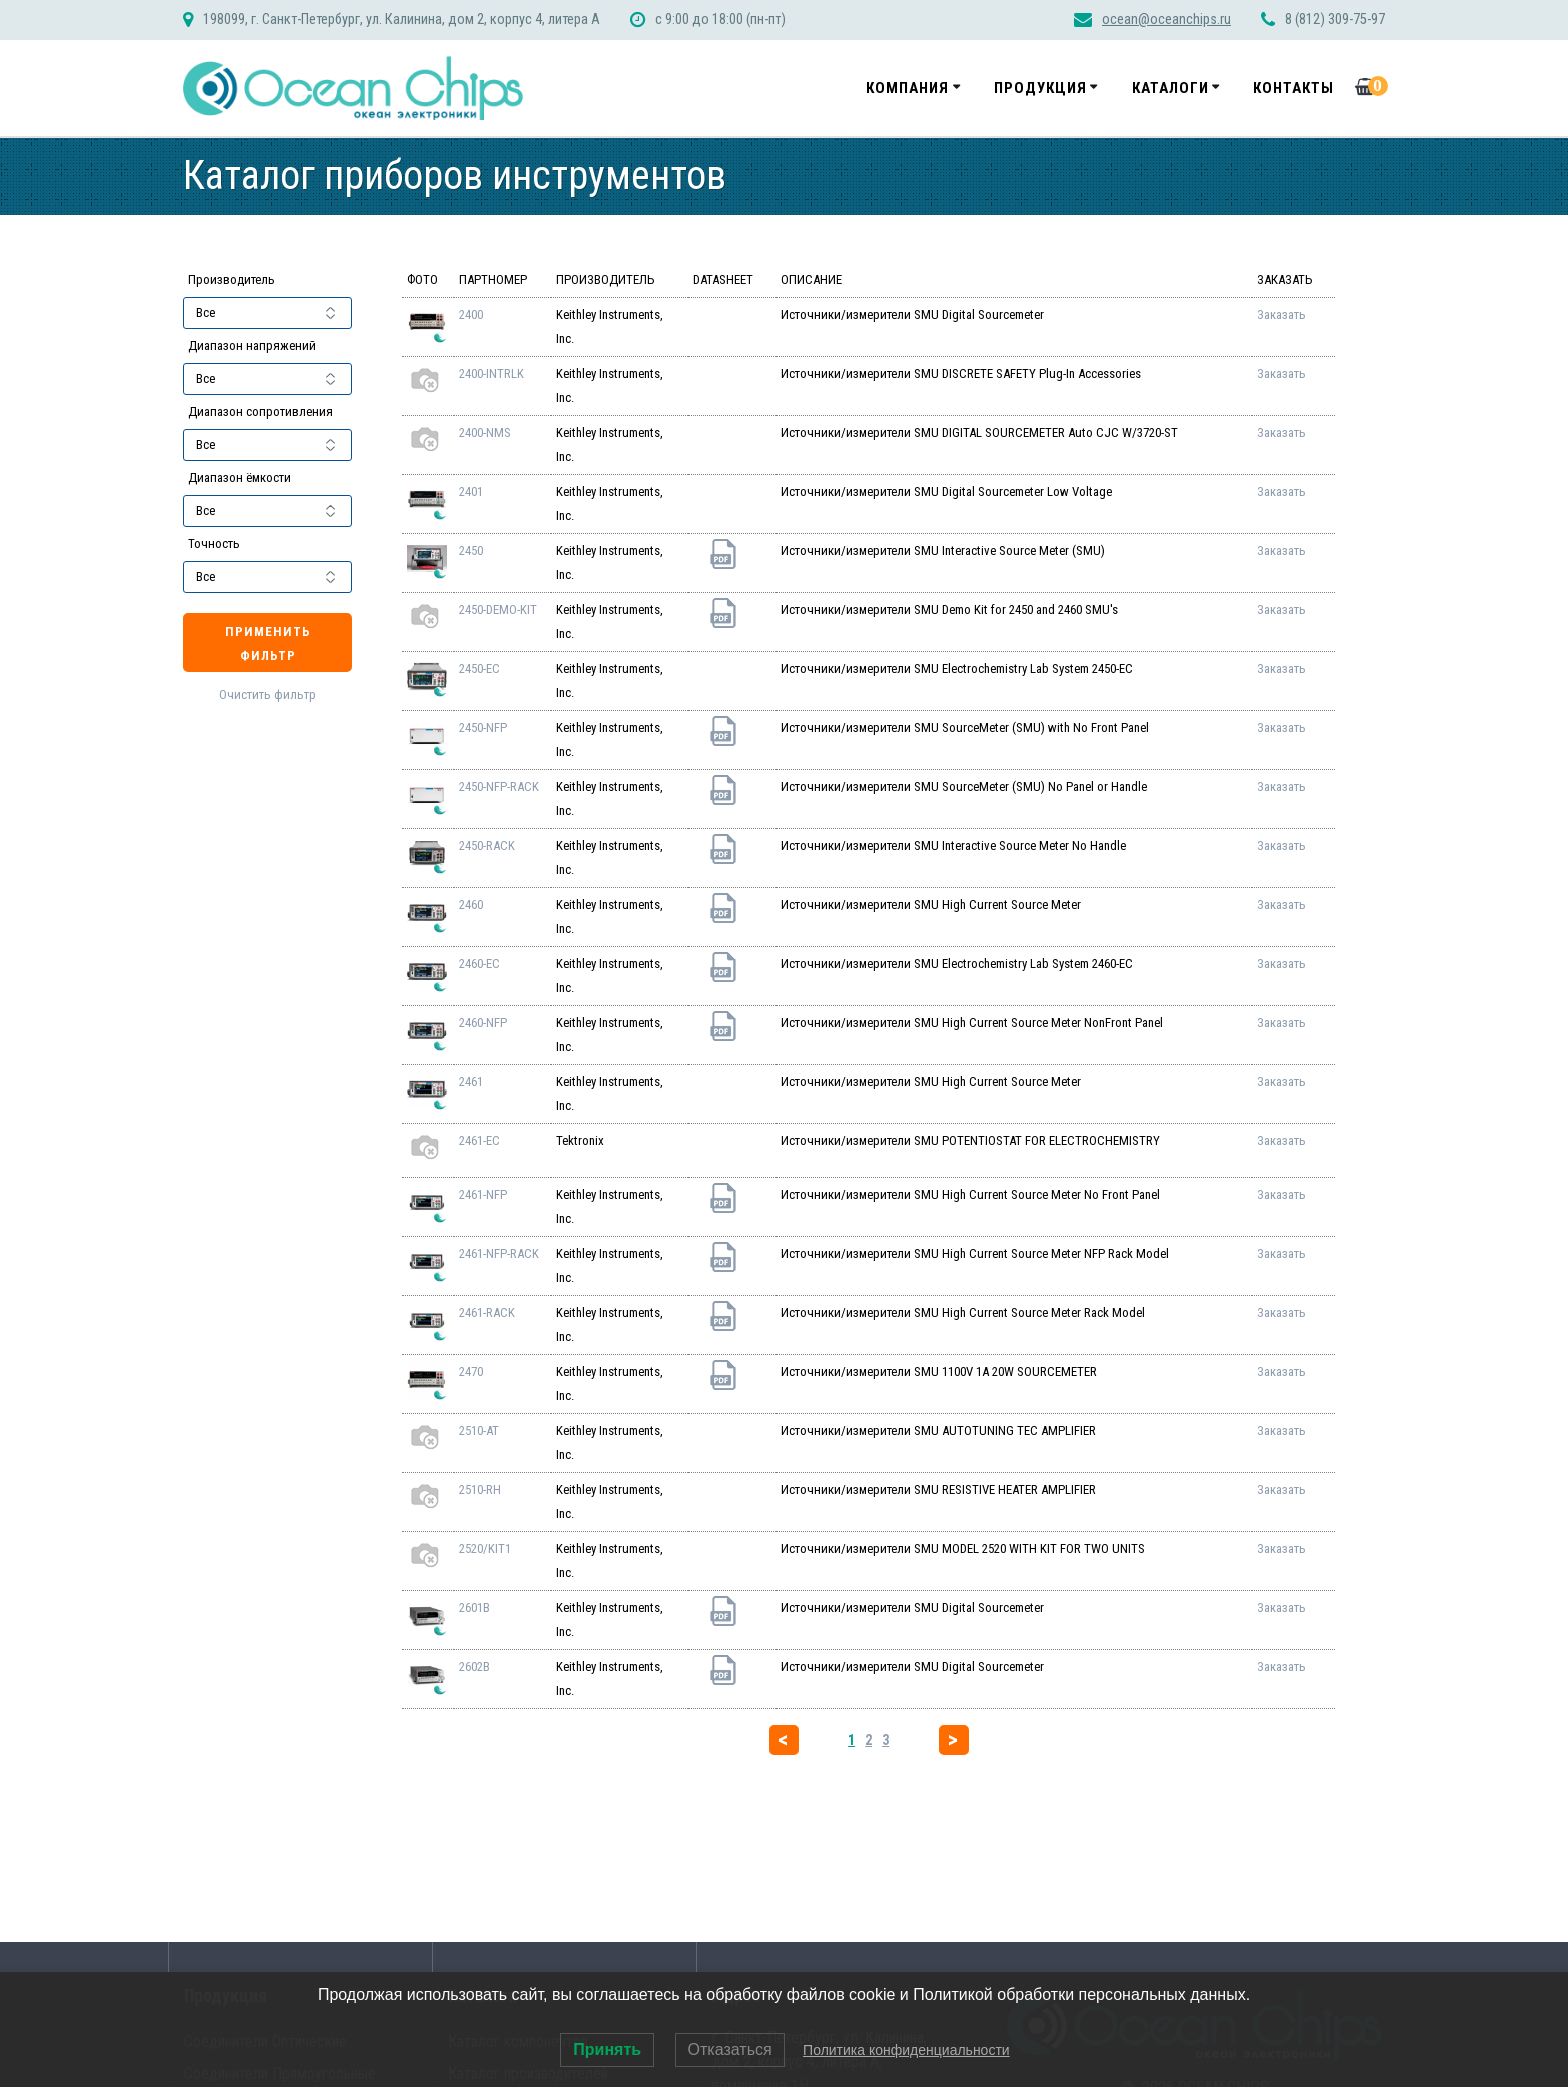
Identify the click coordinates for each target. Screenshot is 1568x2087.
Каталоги (1170, 88)
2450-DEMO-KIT (498, 609)
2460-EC (479, 963)
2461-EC (479, 1140)
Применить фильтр (268, 643)
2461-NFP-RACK (499, 1253)
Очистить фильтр (267, 694)
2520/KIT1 (485, 1548)
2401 (471, 491)
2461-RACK (487, 1312)
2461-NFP (483, 1194)
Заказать (1281, 314)
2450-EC (479, 668)
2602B (474, 1666)
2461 (471, 1081)
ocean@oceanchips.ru (1166, 19)
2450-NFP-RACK (499, 786)
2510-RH (480, 1489)
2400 (471, 314)
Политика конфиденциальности (906, 2050)
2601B (474, 1607)
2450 (471, 550)
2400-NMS (485, 432)
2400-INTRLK (491, 373)
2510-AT (479, 1430)
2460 (471, 904)
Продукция (1040, 88)
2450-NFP (483, 727)
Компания (907, 88)
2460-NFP (483, 1022)
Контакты (1293, 88)
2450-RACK (487, 845)
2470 (471, 1371)
